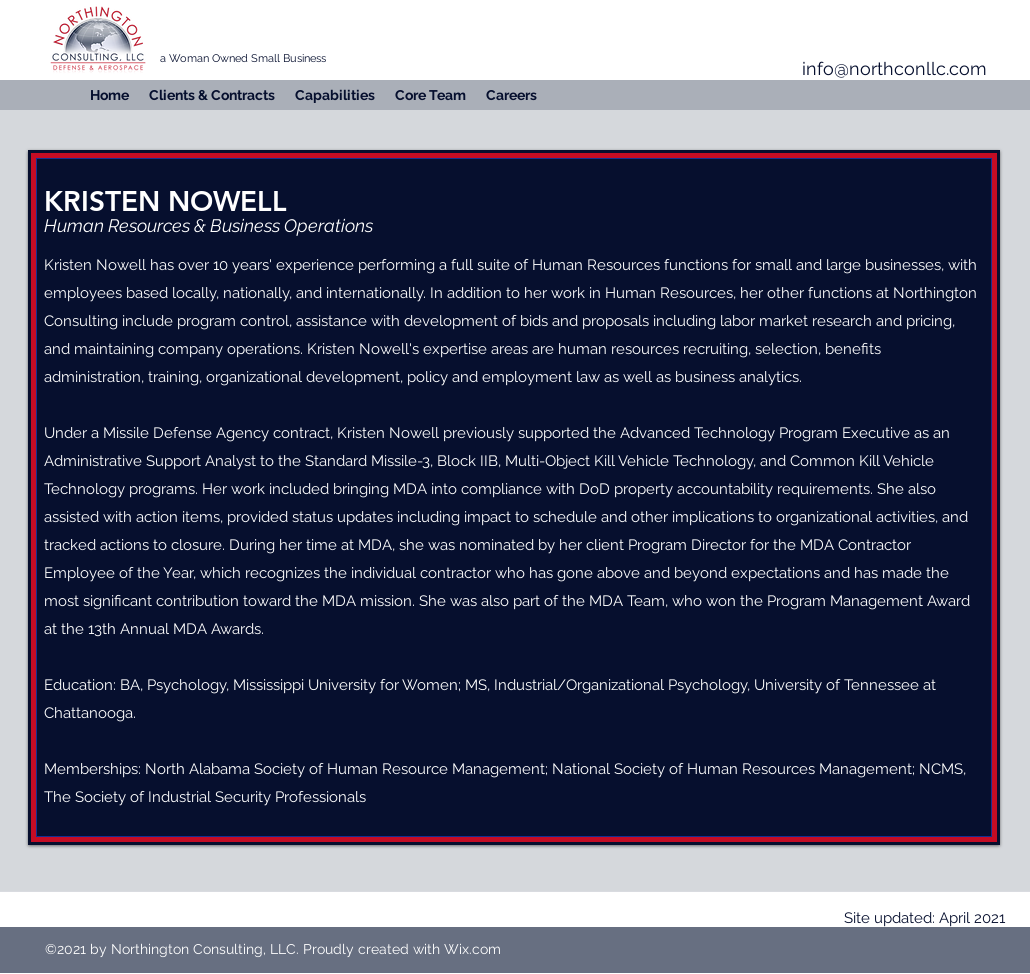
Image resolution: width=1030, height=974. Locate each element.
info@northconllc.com (894, 68)
